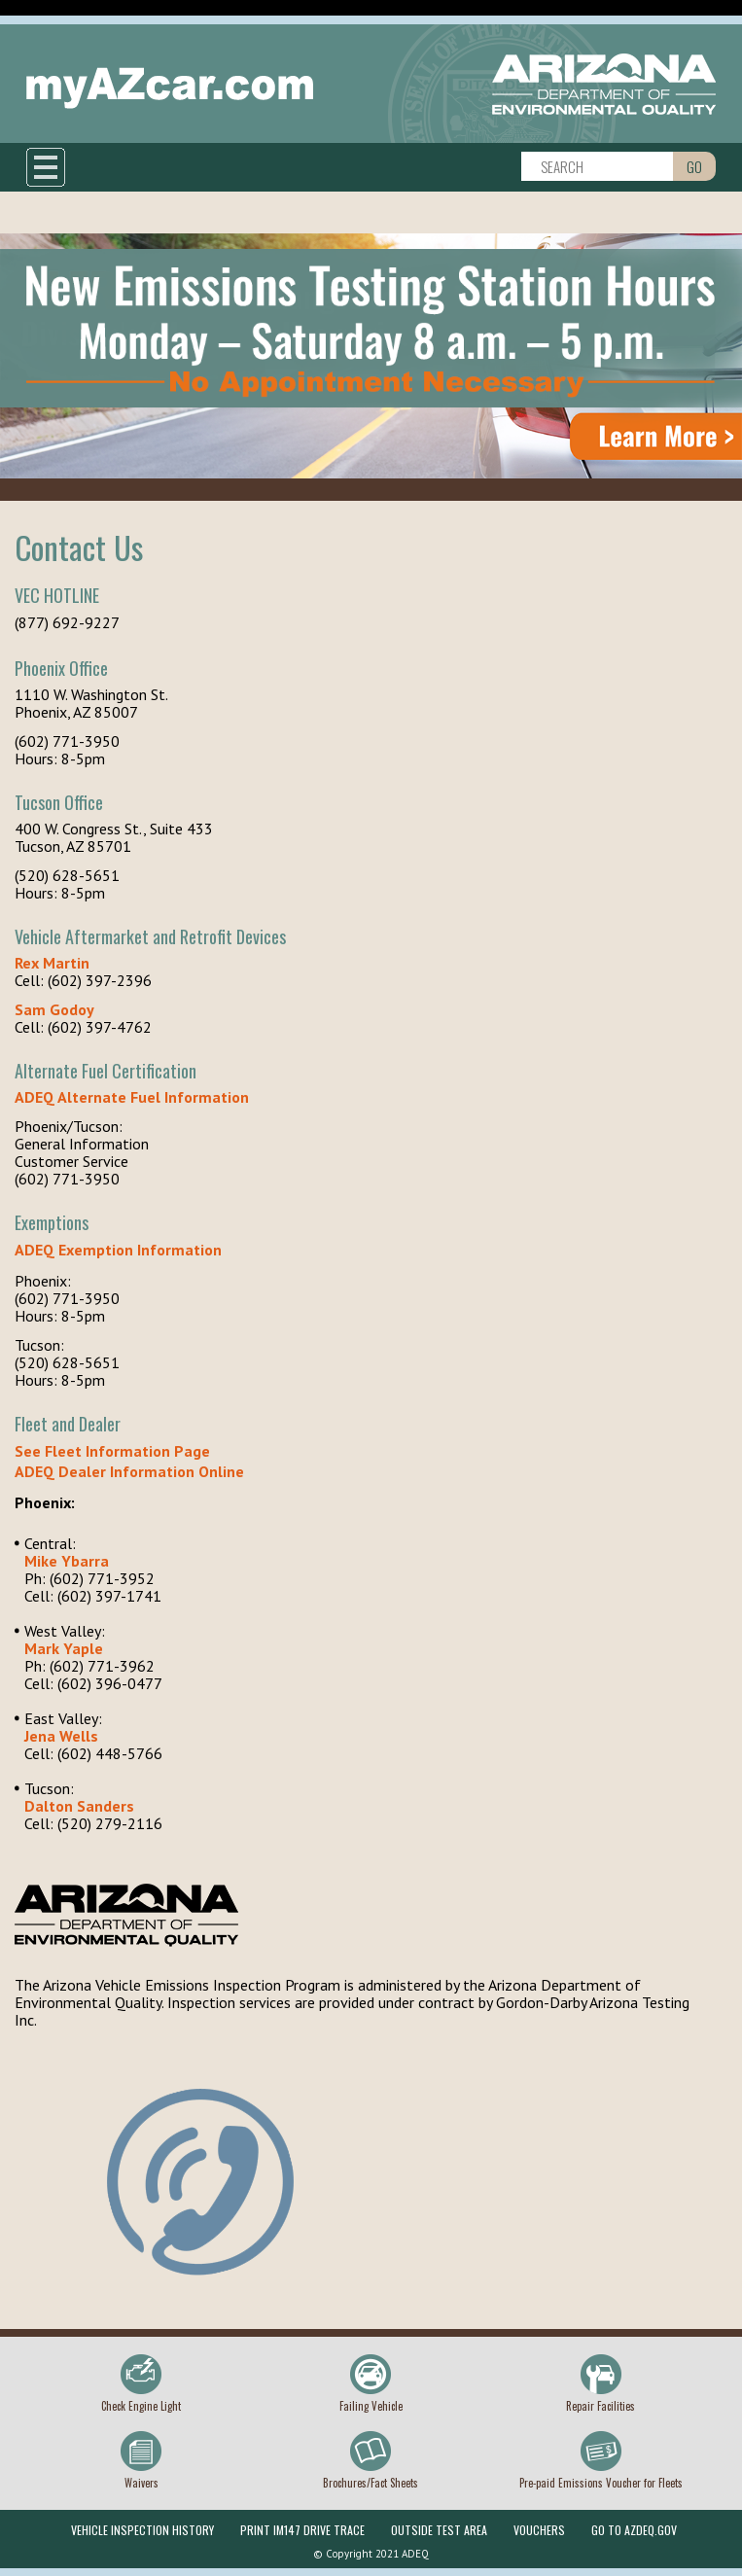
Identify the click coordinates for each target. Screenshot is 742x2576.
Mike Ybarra (66, 1560)
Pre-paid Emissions (601, 2482)
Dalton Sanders (79, 1806)
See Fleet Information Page (112, 1451)
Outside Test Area (439, 2530)
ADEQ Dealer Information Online (129, 1471)
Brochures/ (370, 2482)
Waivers (141, 2482)
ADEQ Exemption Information (118, 1249)
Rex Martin (52, 962)
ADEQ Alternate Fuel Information (132, 1097)
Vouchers (539, 2530)
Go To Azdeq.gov (634, 2530)
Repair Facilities (600, 2406)
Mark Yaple (63, 1648)
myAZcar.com (170, 88)
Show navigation (45, 167)
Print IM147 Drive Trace (302, 2530)
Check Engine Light (141, 2406)
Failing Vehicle (371, 2406)
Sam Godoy (54, 1009)
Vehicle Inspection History (142, 2530)
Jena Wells (61, 1736)
